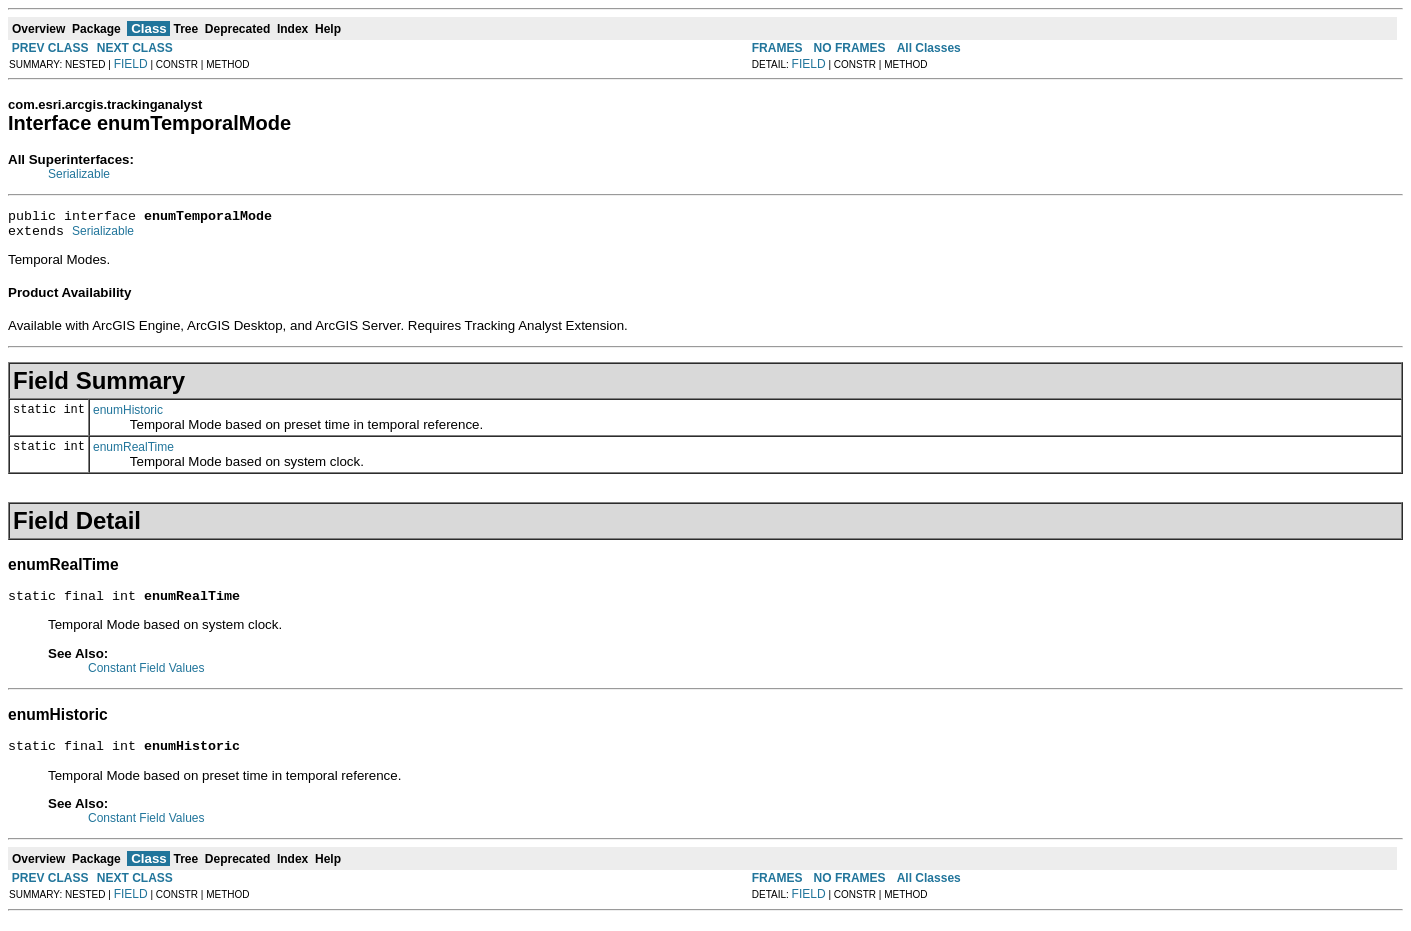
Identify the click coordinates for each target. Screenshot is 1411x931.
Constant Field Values (146, 677)
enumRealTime (133, 453)
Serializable (79, 174)
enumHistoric (128, 416)
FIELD (131, 64)
